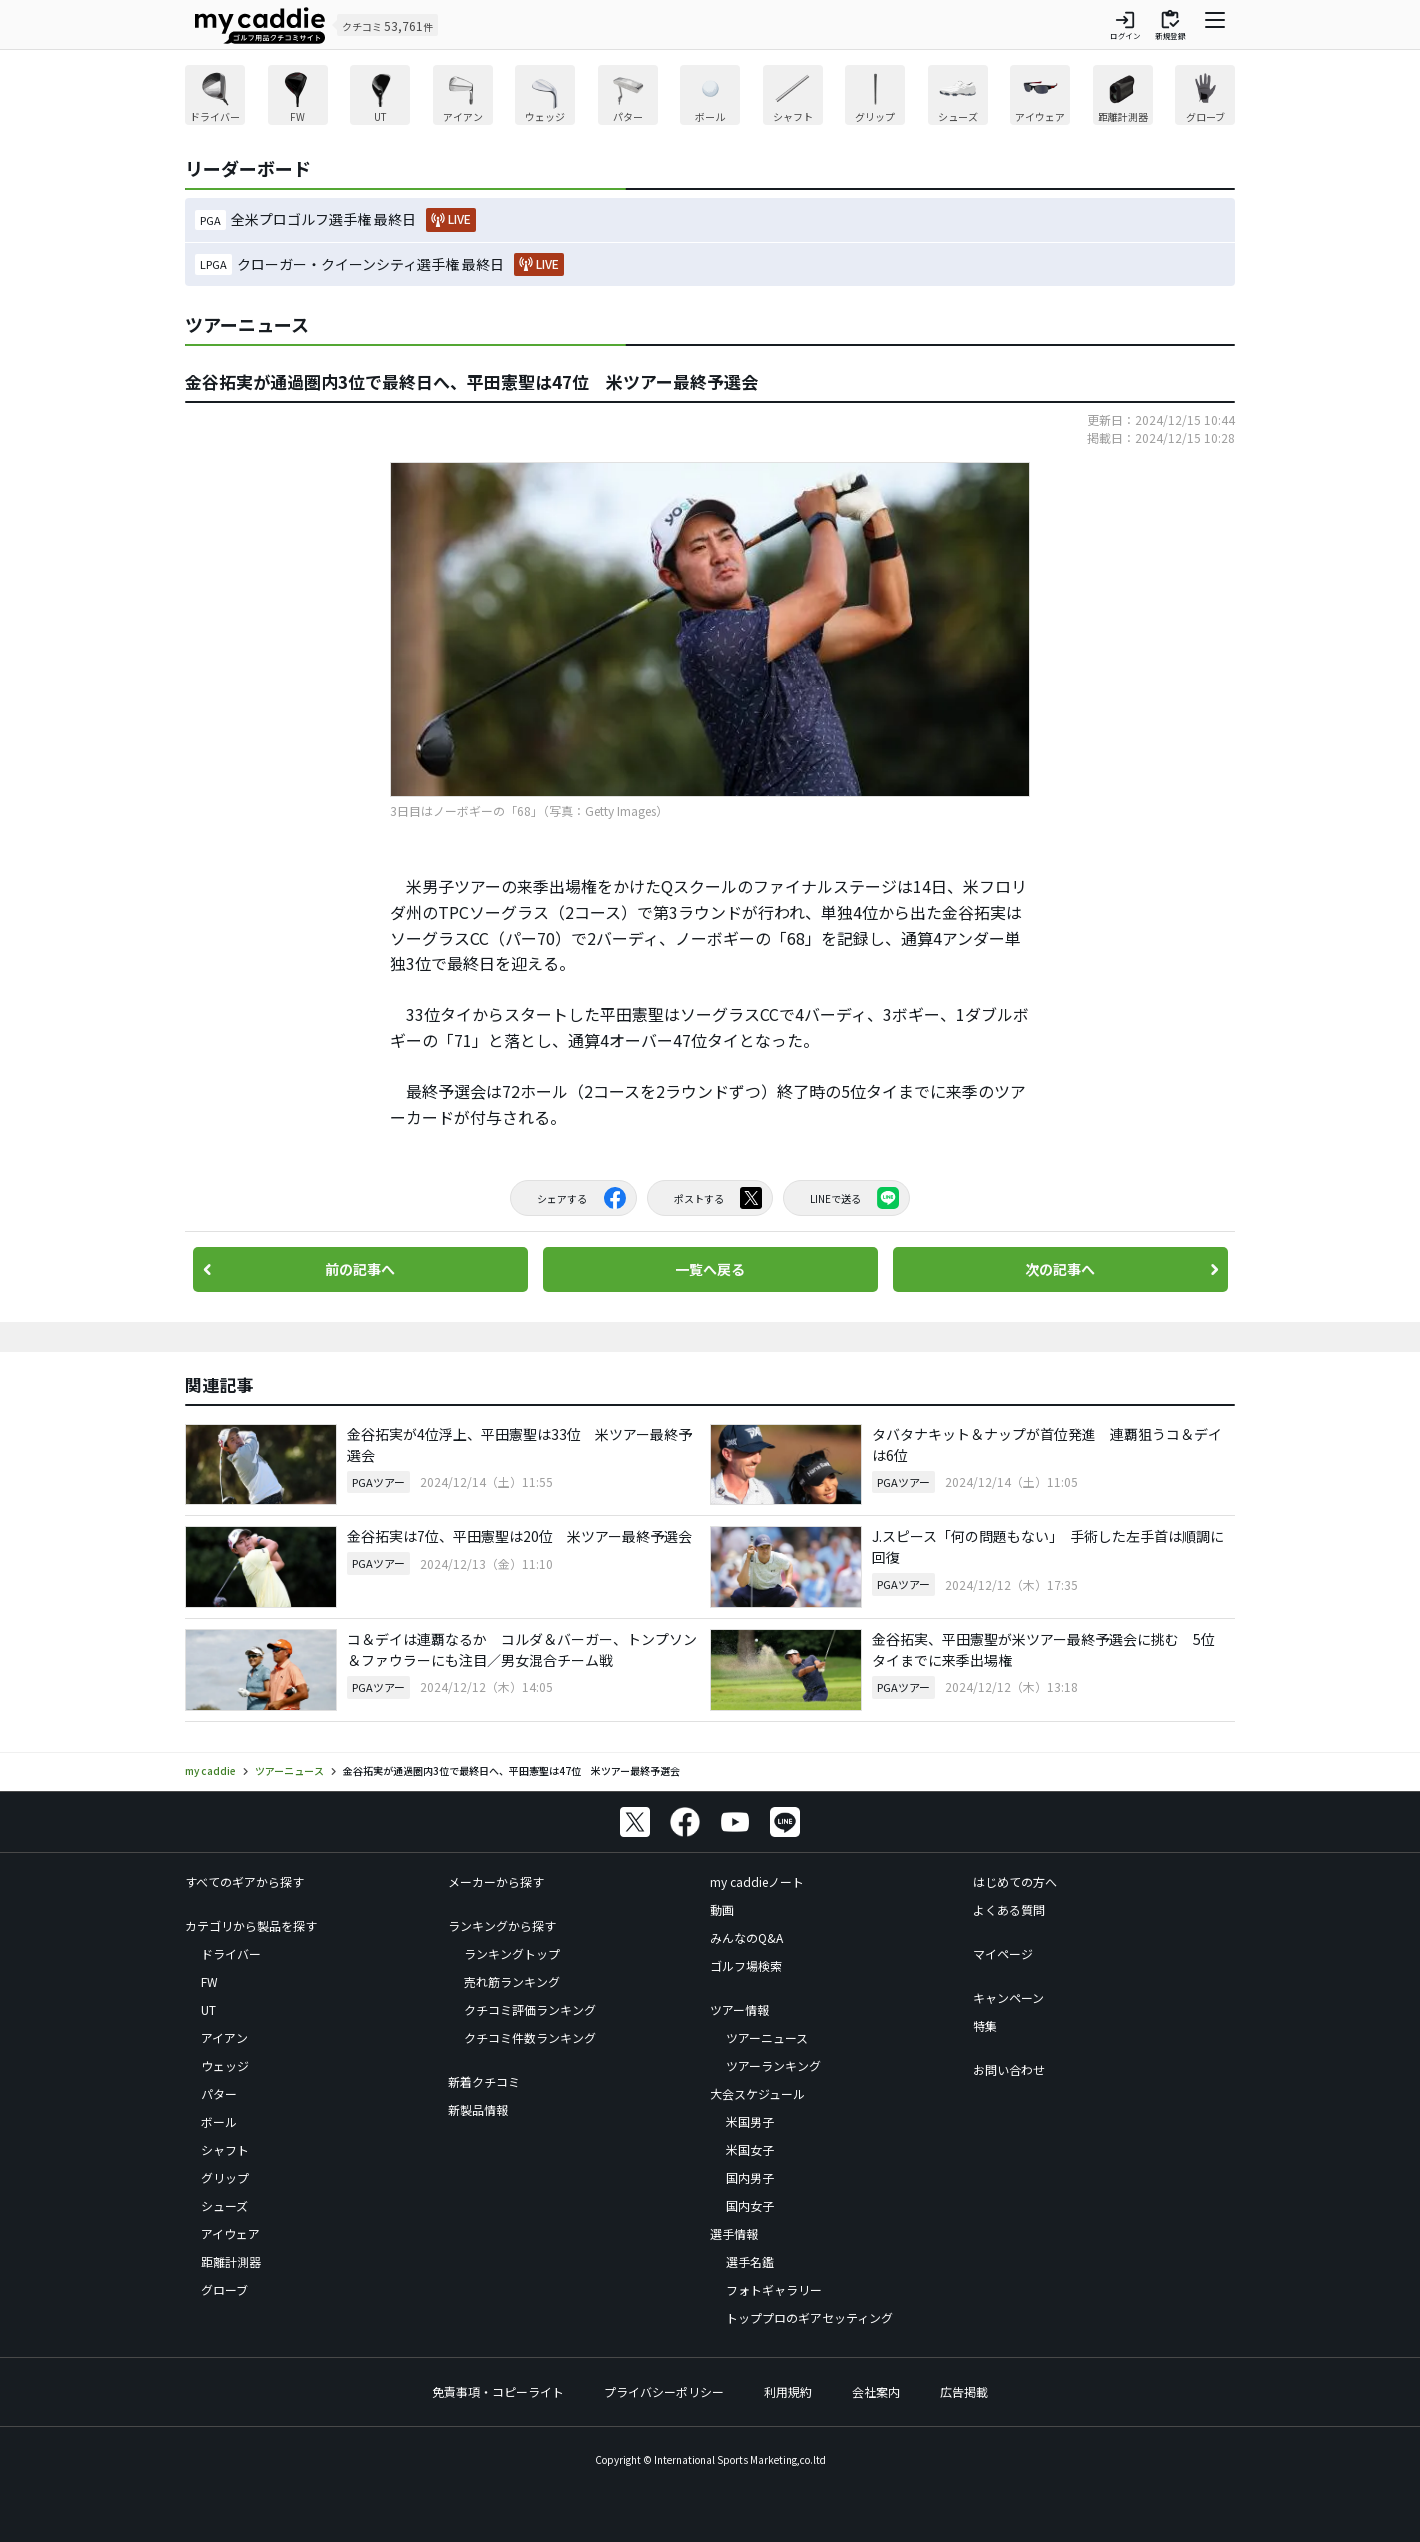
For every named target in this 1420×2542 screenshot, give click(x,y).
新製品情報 (478, 2109)
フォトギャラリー (774, 2289)
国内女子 (750, 2205)
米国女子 (750, 2149)
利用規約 (788, 2391)
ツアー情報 (739, 2009)
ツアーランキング (773, 2065)
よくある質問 (1009, 1909)
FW (209, 1981)
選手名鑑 (750, 2261)
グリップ (225, 2177)
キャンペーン (1008, 1997)
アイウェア (230, 2233)
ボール (219, 2121)
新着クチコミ (484, 2081)
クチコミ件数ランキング (530, 2037)
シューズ (224, 2205)
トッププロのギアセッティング (809, 2317)
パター (219, 2093)
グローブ (224, 2289)
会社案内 (876, 2391)
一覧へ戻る (710, 1269)
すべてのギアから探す (244, 1881)
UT (208, 2009)
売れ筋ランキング (512, 1981)
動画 (722, 1909)
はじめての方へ (1015, 1881)
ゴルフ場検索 (746, 1965)
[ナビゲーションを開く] (1215, 25)
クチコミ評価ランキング (530, 2009)
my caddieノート (757, 1881)
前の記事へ (360, 1269)
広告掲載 (964, 2391)
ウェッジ (225, 2065)
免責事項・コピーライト (498, 2391)
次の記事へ (1060, 1269)
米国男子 (750, 2121)
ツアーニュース (767, 2037)
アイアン (224, 2037)
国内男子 (750, 2177)
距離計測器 (231, 2261)
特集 (985, 2025)
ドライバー (231, 1953)
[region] (710, 97)
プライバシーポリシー (664, 2391)
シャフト (225, 2149)
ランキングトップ (512, 1953)
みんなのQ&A (746, 1937)
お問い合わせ (1009, 2069)
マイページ (1003, 1953)
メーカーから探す (496, 1881)
